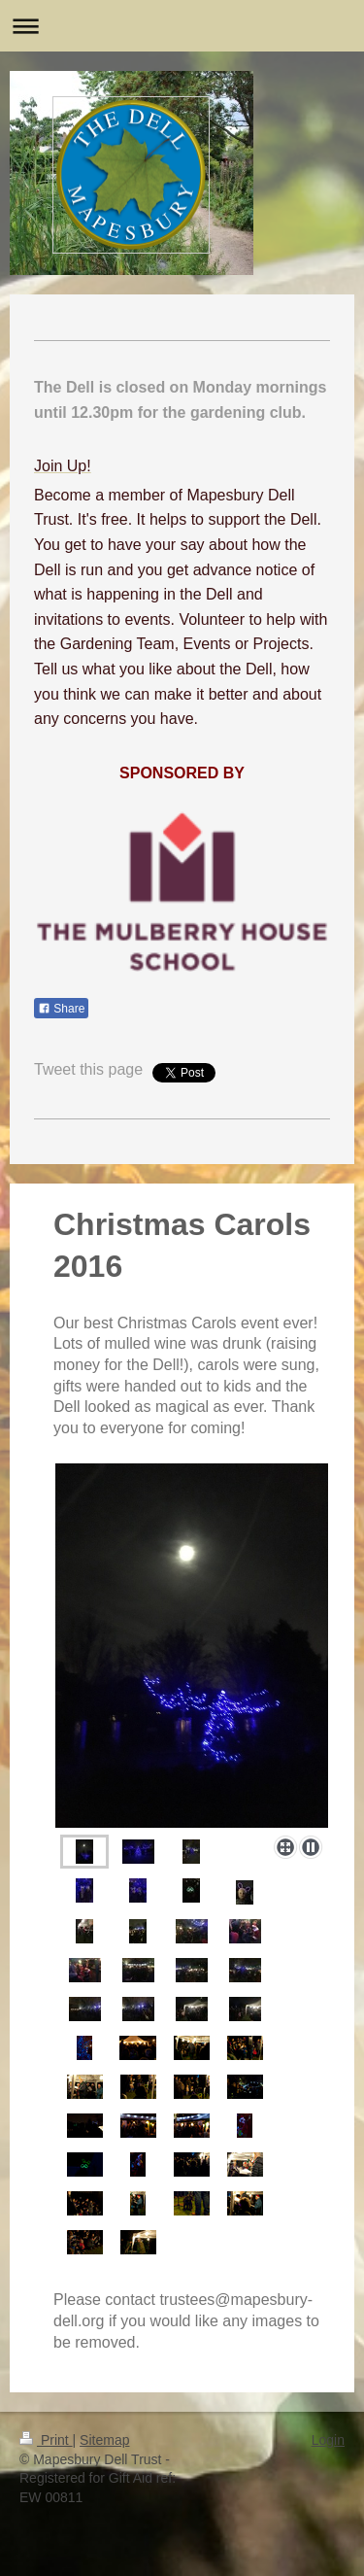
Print (46, 2440)
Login (328, 2440)
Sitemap (104, 2440)
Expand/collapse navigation (182, 26)
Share (61, 1008)
